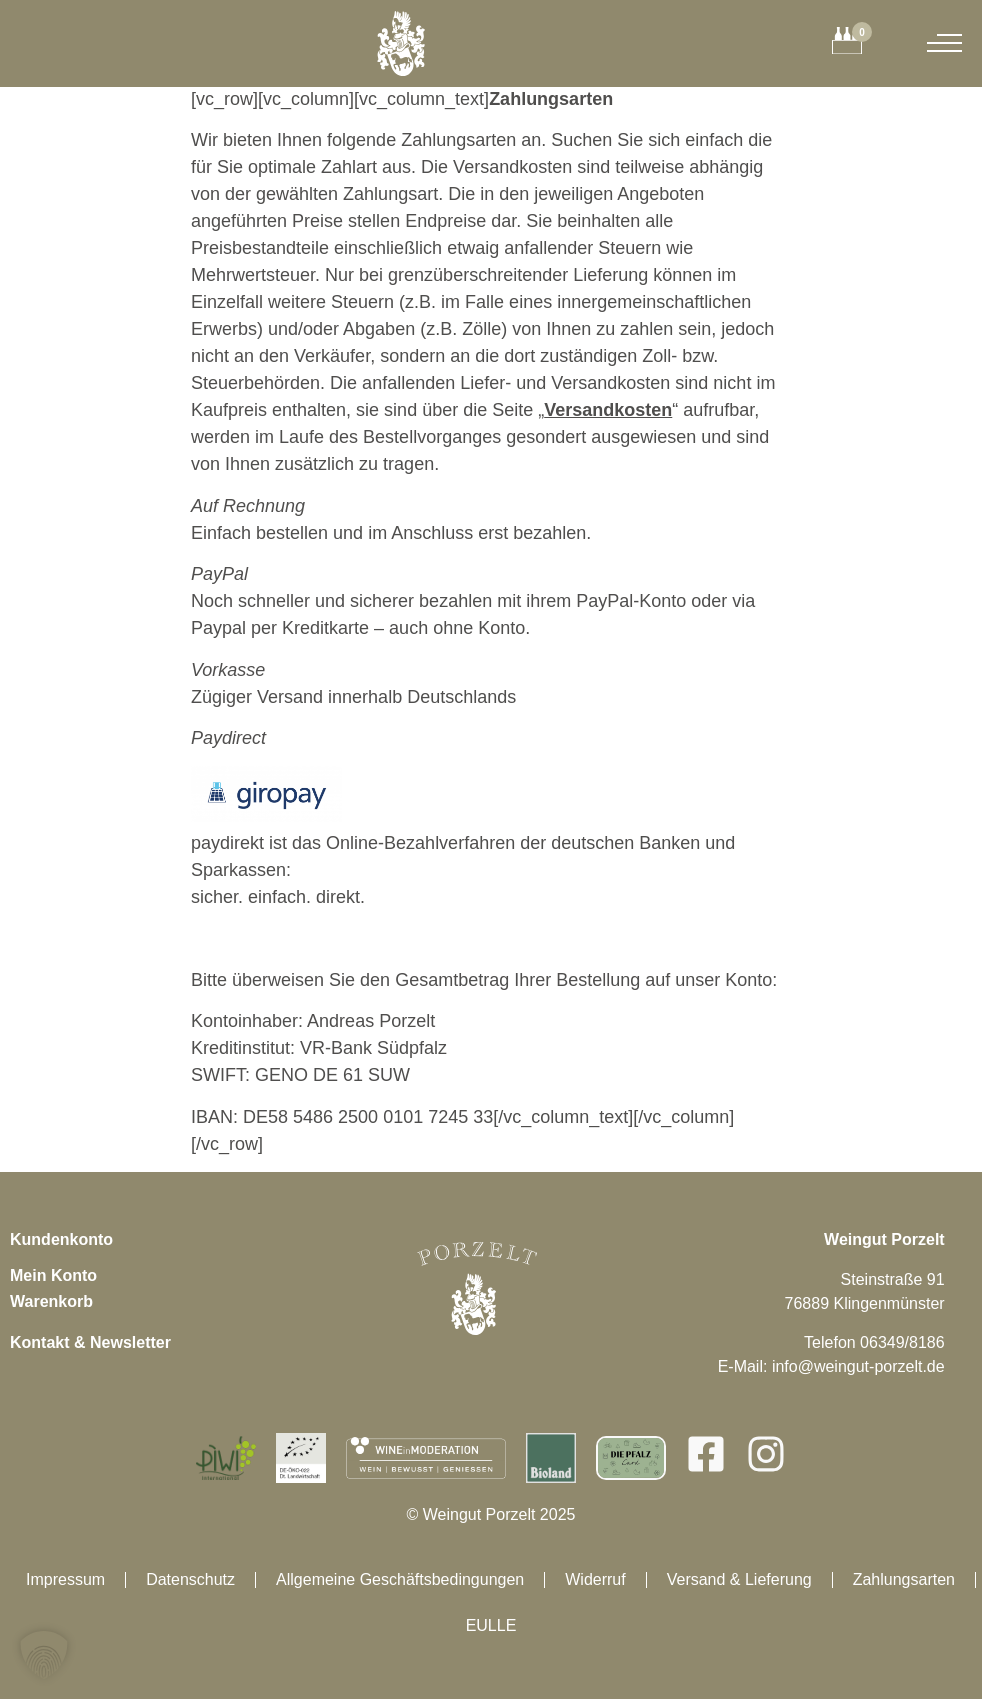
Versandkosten (608, 410)
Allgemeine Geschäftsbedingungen (400, 1579)
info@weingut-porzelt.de (858, 1366)
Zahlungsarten (904, 1579)
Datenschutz (190, 1579)
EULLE (491, 1625)
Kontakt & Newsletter (90, 1342)
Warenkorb (51, 1301)
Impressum (65, 1579)
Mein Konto (53, 1275)
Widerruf (595, 1579)
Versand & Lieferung (739, 1579)
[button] (44, 1655)
